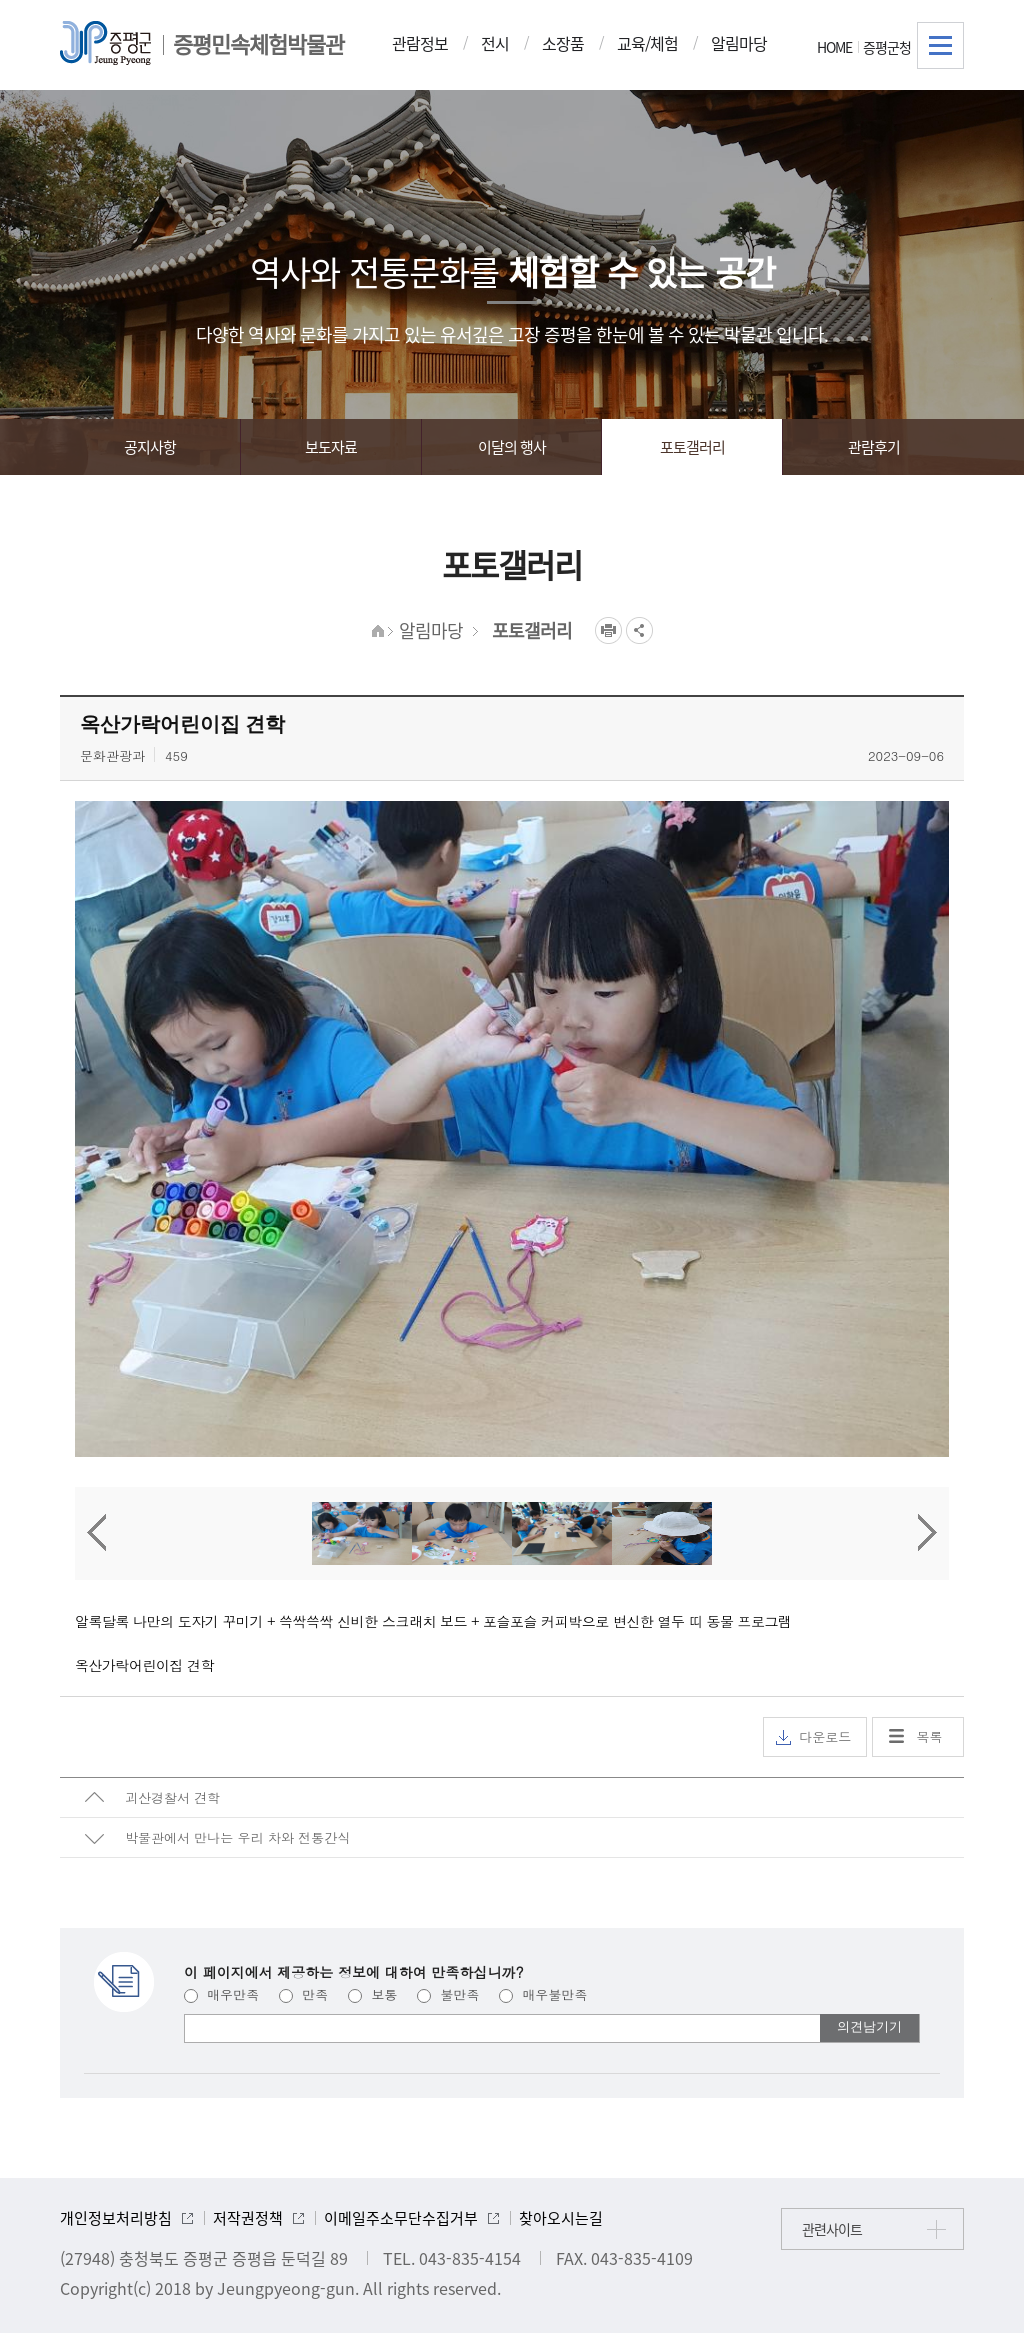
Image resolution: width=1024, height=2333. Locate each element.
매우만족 (221, 1994)
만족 (303, 1994)
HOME (834, 47)
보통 (372, 1994)
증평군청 (887, 47)
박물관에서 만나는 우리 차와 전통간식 (237, 1837)
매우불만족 (543, 1994)
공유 (639, 630)
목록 (930, 1736)
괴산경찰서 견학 (172, 1797)
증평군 (105, 43)
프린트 (608, 630)
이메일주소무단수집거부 (401, 2218)
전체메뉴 (940, 45)
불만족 (448, 1994)
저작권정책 (248, 2218)
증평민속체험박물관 (258, 43)
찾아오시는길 (561, 2218)
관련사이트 (832, 2229)
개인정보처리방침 (116, 2218)
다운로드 (813, 1736)
